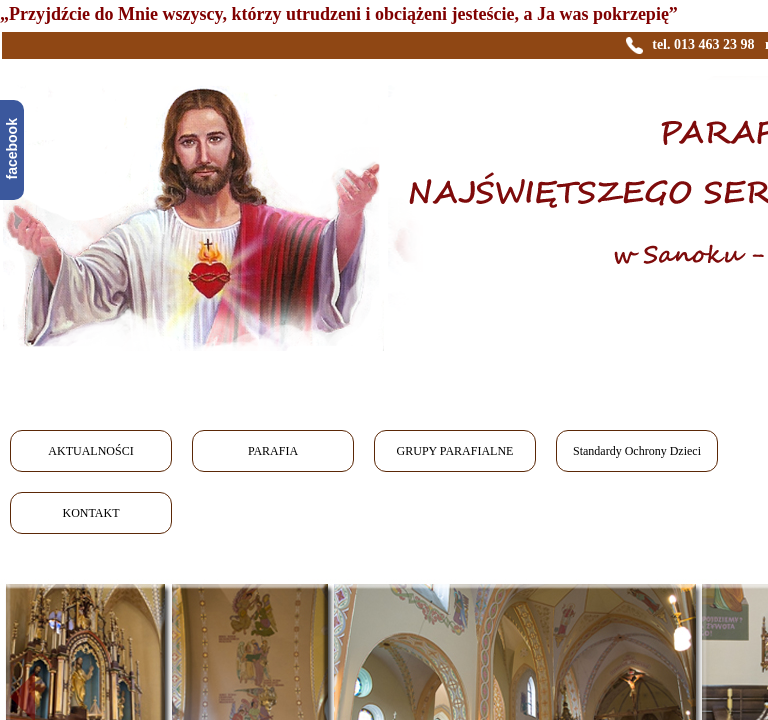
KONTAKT (90, 513)
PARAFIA (273, 451)
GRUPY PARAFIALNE (455, 451)
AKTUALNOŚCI (90, 451)
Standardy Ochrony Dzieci (637, 451)
